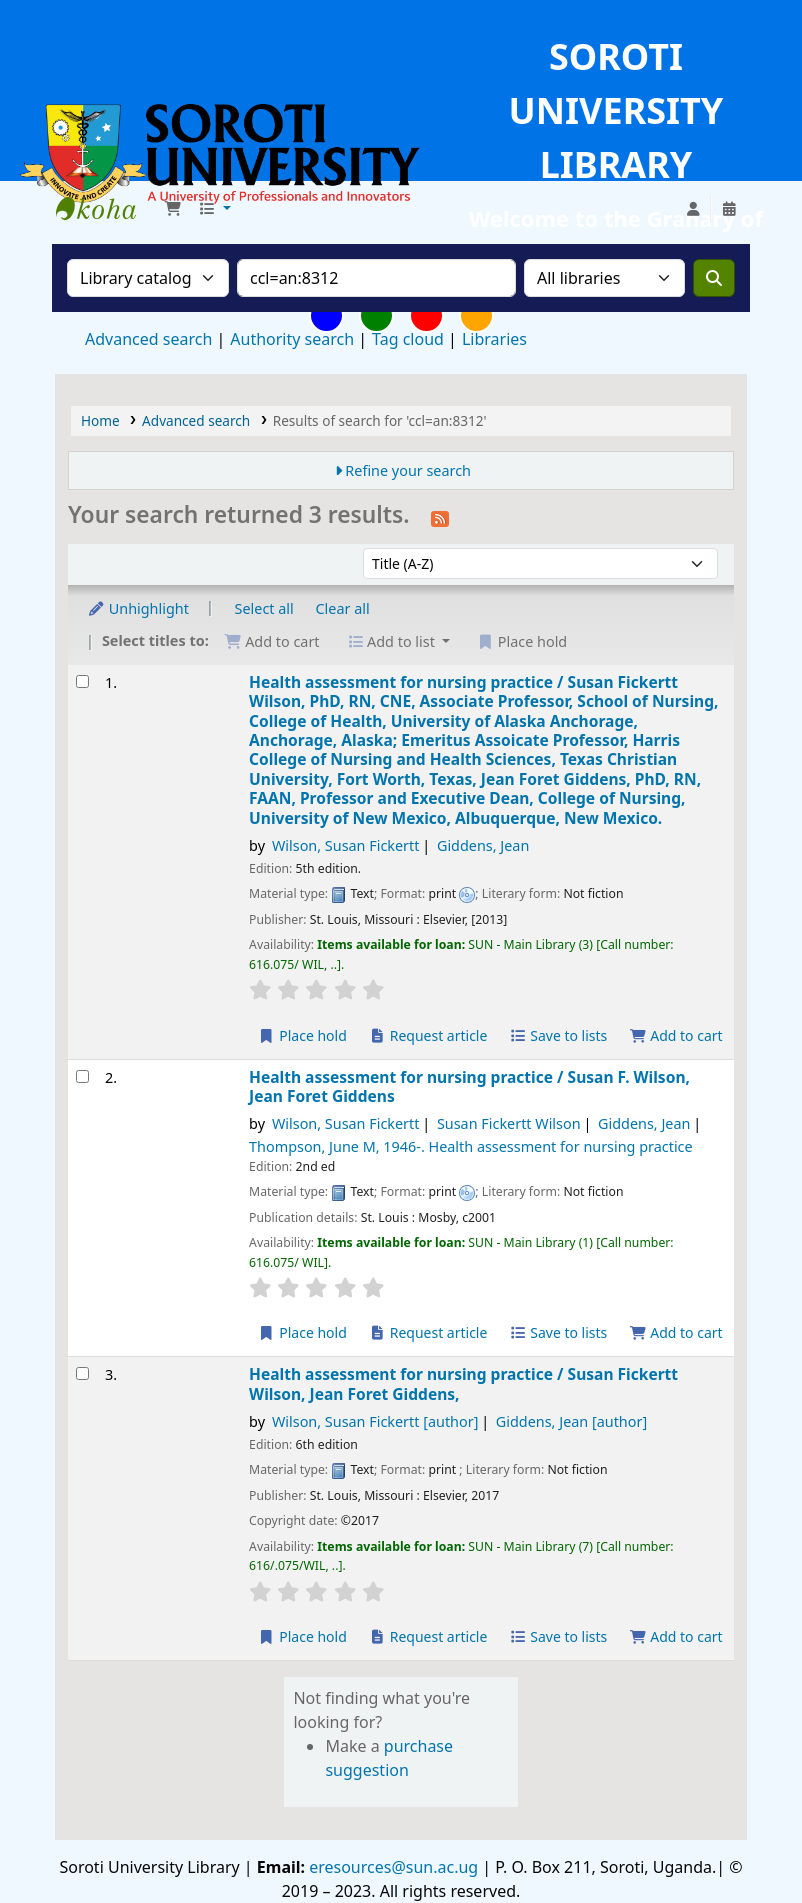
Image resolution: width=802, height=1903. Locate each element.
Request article (428, 1035)
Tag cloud (408, 339)
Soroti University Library (106, 209)
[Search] (714, 278)
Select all (264, 608)
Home (100, 420)
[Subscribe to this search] (440, 517)
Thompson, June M (471, 1146)
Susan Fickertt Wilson (509, 1123)
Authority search (292, 339)
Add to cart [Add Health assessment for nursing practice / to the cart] (676, 1035)
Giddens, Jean (483, 845)
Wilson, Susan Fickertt (346, 845)
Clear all (343, 608)
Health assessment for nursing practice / (483, 751)
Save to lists (558, 1035)
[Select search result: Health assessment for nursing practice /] (82, 681)
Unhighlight (138, 608)
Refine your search (408, 470)
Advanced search (148, 339)
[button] (173, 209)
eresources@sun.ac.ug (391, 1867)
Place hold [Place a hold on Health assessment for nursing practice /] (302, 1035)
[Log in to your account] (693, 209)
